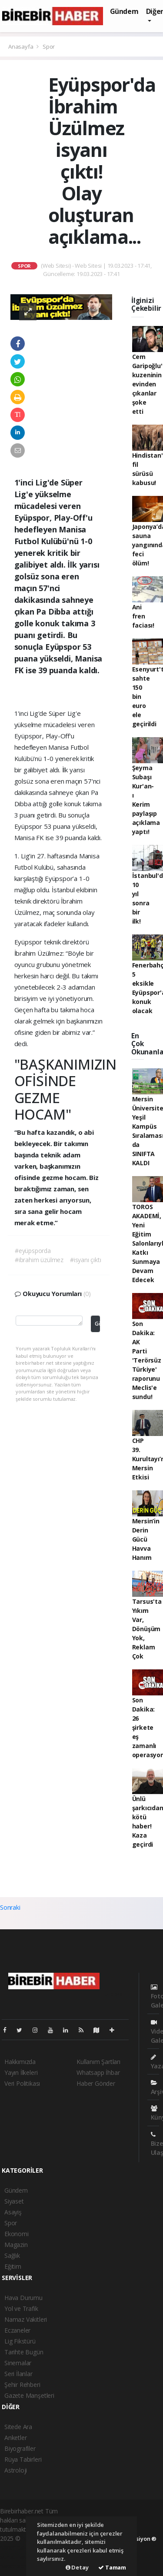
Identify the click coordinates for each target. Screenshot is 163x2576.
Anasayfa (21, 46)
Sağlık (12, 2255)
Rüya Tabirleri (22, 2459)
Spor (49, 46)
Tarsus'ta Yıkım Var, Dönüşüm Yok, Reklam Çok (147, 1628)
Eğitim (12, 2266)
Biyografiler (20, 2448)
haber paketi (17, 2547)
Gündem (124, 11)
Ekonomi (16, 2234)
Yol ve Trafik (21, 2308)
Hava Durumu (23, 2297)
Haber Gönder (96, 2083)
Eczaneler (17, 2330)
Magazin (16, 2244)
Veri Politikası (22, 2083)
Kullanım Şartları (98, 2061)
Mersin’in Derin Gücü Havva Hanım (146, 1539)
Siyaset (14, 2201)
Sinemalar (17, 2363)
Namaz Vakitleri (25, 2319)
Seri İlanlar (18, 2374)
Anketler (15, 2437)
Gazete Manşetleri (29, 2395)
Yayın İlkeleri (20, 2072)
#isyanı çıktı (85, 1260)
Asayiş (13, 2212)
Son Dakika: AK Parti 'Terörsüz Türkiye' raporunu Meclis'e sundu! (146, 1360)
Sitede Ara (18, 2427)
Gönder (97, 1323)
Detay (77, 2567)
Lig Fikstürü (20, 2341)
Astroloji (15, 2470)
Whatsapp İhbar (98, 2072)
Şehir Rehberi (22, 2384)
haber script (16, 2566)
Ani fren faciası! (143, 616)
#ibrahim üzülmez (39, 1260)
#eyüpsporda (33, 1250)
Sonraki (10, 1907)
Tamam (112, 2567)
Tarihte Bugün (23, 2352)
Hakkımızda (20, 2061)
